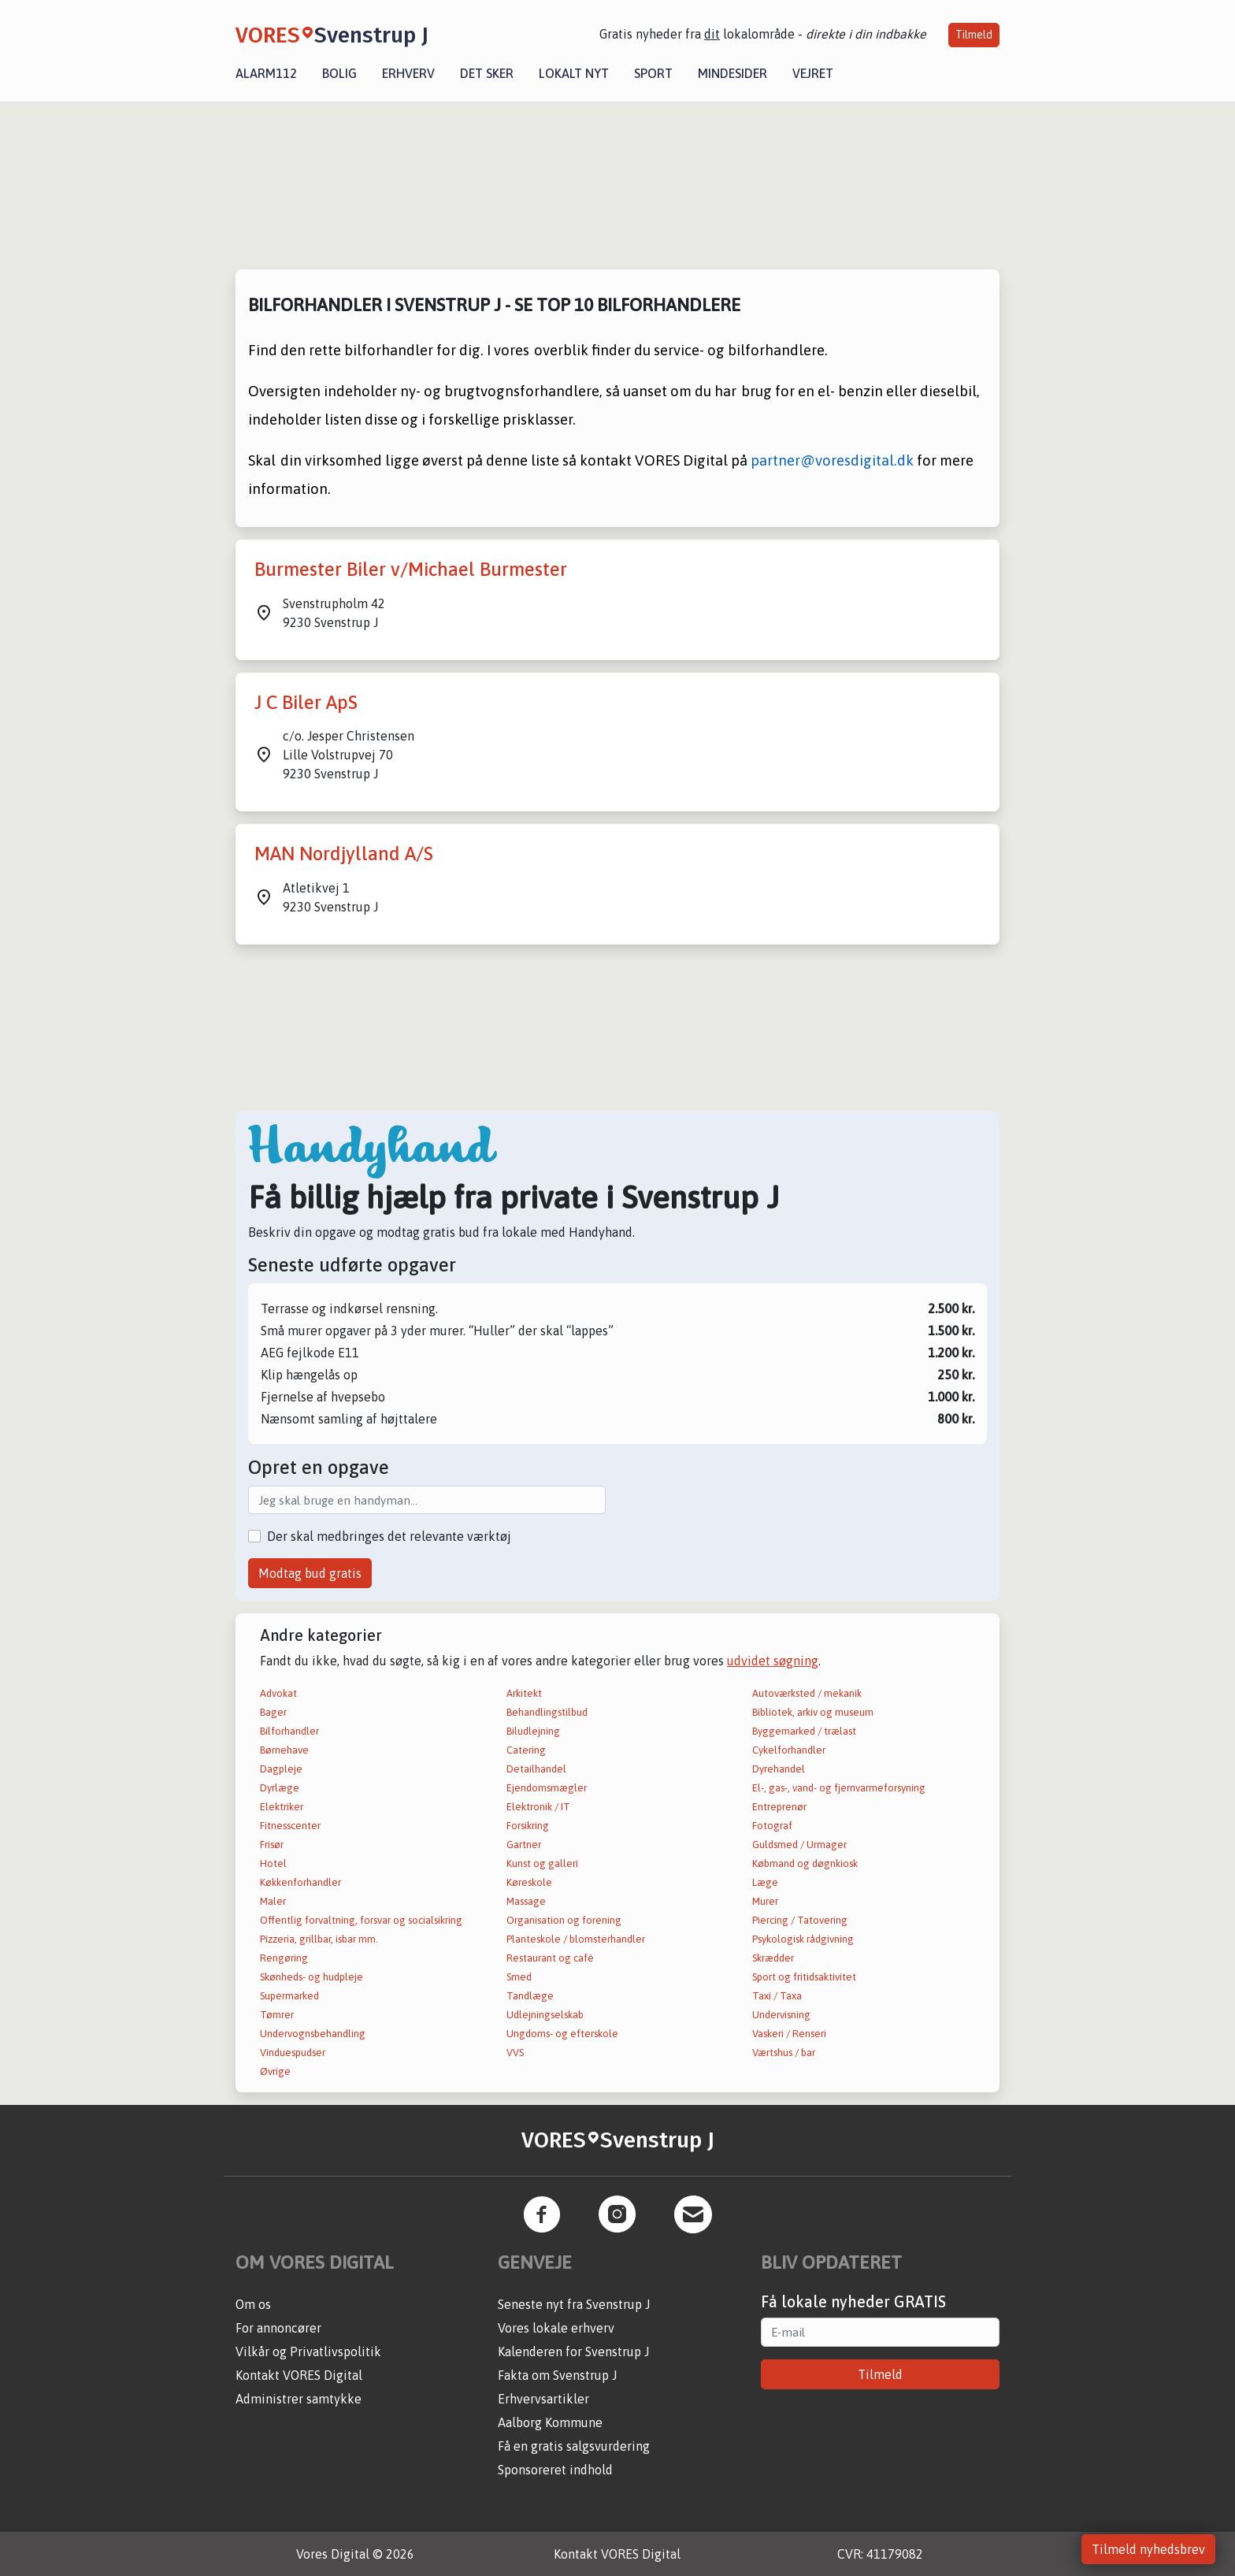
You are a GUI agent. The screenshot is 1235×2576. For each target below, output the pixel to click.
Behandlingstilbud (547, 1712)
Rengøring (284, 1958)
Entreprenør (779, 1807)
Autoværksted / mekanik (807, 1693)
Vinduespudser (292, 2052)
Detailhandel (536, 1769)
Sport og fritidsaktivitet (804, 1977)
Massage (526, 1901)
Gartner (523, 1844)
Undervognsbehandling (312, 2034)
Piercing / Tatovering (799, 1920)
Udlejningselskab (545, 2015)
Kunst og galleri (542, 1863)
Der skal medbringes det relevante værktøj (389, 1536)
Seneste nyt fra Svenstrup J (574, 2304)
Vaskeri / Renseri (789, 2034)
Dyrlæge (279, 1788)
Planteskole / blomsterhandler (575, 1939)
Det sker (487, 73)
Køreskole (529, 1882)
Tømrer (277, 2015)
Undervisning (781, 2015)
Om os (253, 2304)
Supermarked (289, 1996)
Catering (526, 1750)
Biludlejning (533, 1731)
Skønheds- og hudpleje (311, 1977)
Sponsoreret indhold (555, 2470)
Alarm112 (266, 73)
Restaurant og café (550, 1958)
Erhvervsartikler (543, 2399)
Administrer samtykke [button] (299, 2399)
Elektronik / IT (538, 1807)
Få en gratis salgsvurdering (574, 2446)
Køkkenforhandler (300, 1882)
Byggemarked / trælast (804, 1731)
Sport (653, 73)
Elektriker (281, 1807)
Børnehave (284, 1750)
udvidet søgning (772, 1661)
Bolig (339, 73)
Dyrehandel (778, 1769)
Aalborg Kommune (550, 2422)
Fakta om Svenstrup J (557, 2375)
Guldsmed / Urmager (799, 1844)
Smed (519, 1977)
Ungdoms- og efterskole (562, 2034)
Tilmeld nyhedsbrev (1148, 2549)
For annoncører (278, 2328)
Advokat (278, 1693)
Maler (273, 1901)
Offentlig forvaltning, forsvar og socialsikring (361, 1920)
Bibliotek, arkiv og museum (812, 1712)
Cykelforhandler (788, 1750)
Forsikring (527, 1826)
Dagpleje (281, 1769)
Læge (765, 1882)
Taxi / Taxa (777, 1996)
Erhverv (408, 73)
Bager (273, 1712)
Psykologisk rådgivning (803, 1939)
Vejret (812, 73)
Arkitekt (524, 1693)
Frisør (272, 1844)
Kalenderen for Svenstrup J (573, 2351)
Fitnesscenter (290, 1826)
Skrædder (773, 1958)
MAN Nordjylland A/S (343, 853)
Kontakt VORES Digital (299, 2375)
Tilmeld (973, 34)
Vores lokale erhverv (556, 2328)
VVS (515, 2052)
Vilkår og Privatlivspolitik (308, 2351)
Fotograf (772, 1826)
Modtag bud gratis (310, 1573)
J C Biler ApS (306, 702)
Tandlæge (530, 1996)
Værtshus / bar (783, 2052)
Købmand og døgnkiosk (805, 1863)
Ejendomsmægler (546, 1788)
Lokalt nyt (574, 73)
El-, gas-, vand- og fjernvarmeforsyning (838, 1788)
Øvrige (275, 2071)
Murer (765, 1901)
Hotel (273, 1863)
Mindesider (732, 73)
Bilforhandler (289, 1731)
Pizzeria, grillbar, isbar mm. (319, 1939)
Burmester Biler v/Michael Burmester (410, 569)
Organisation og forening (563, 1920)
